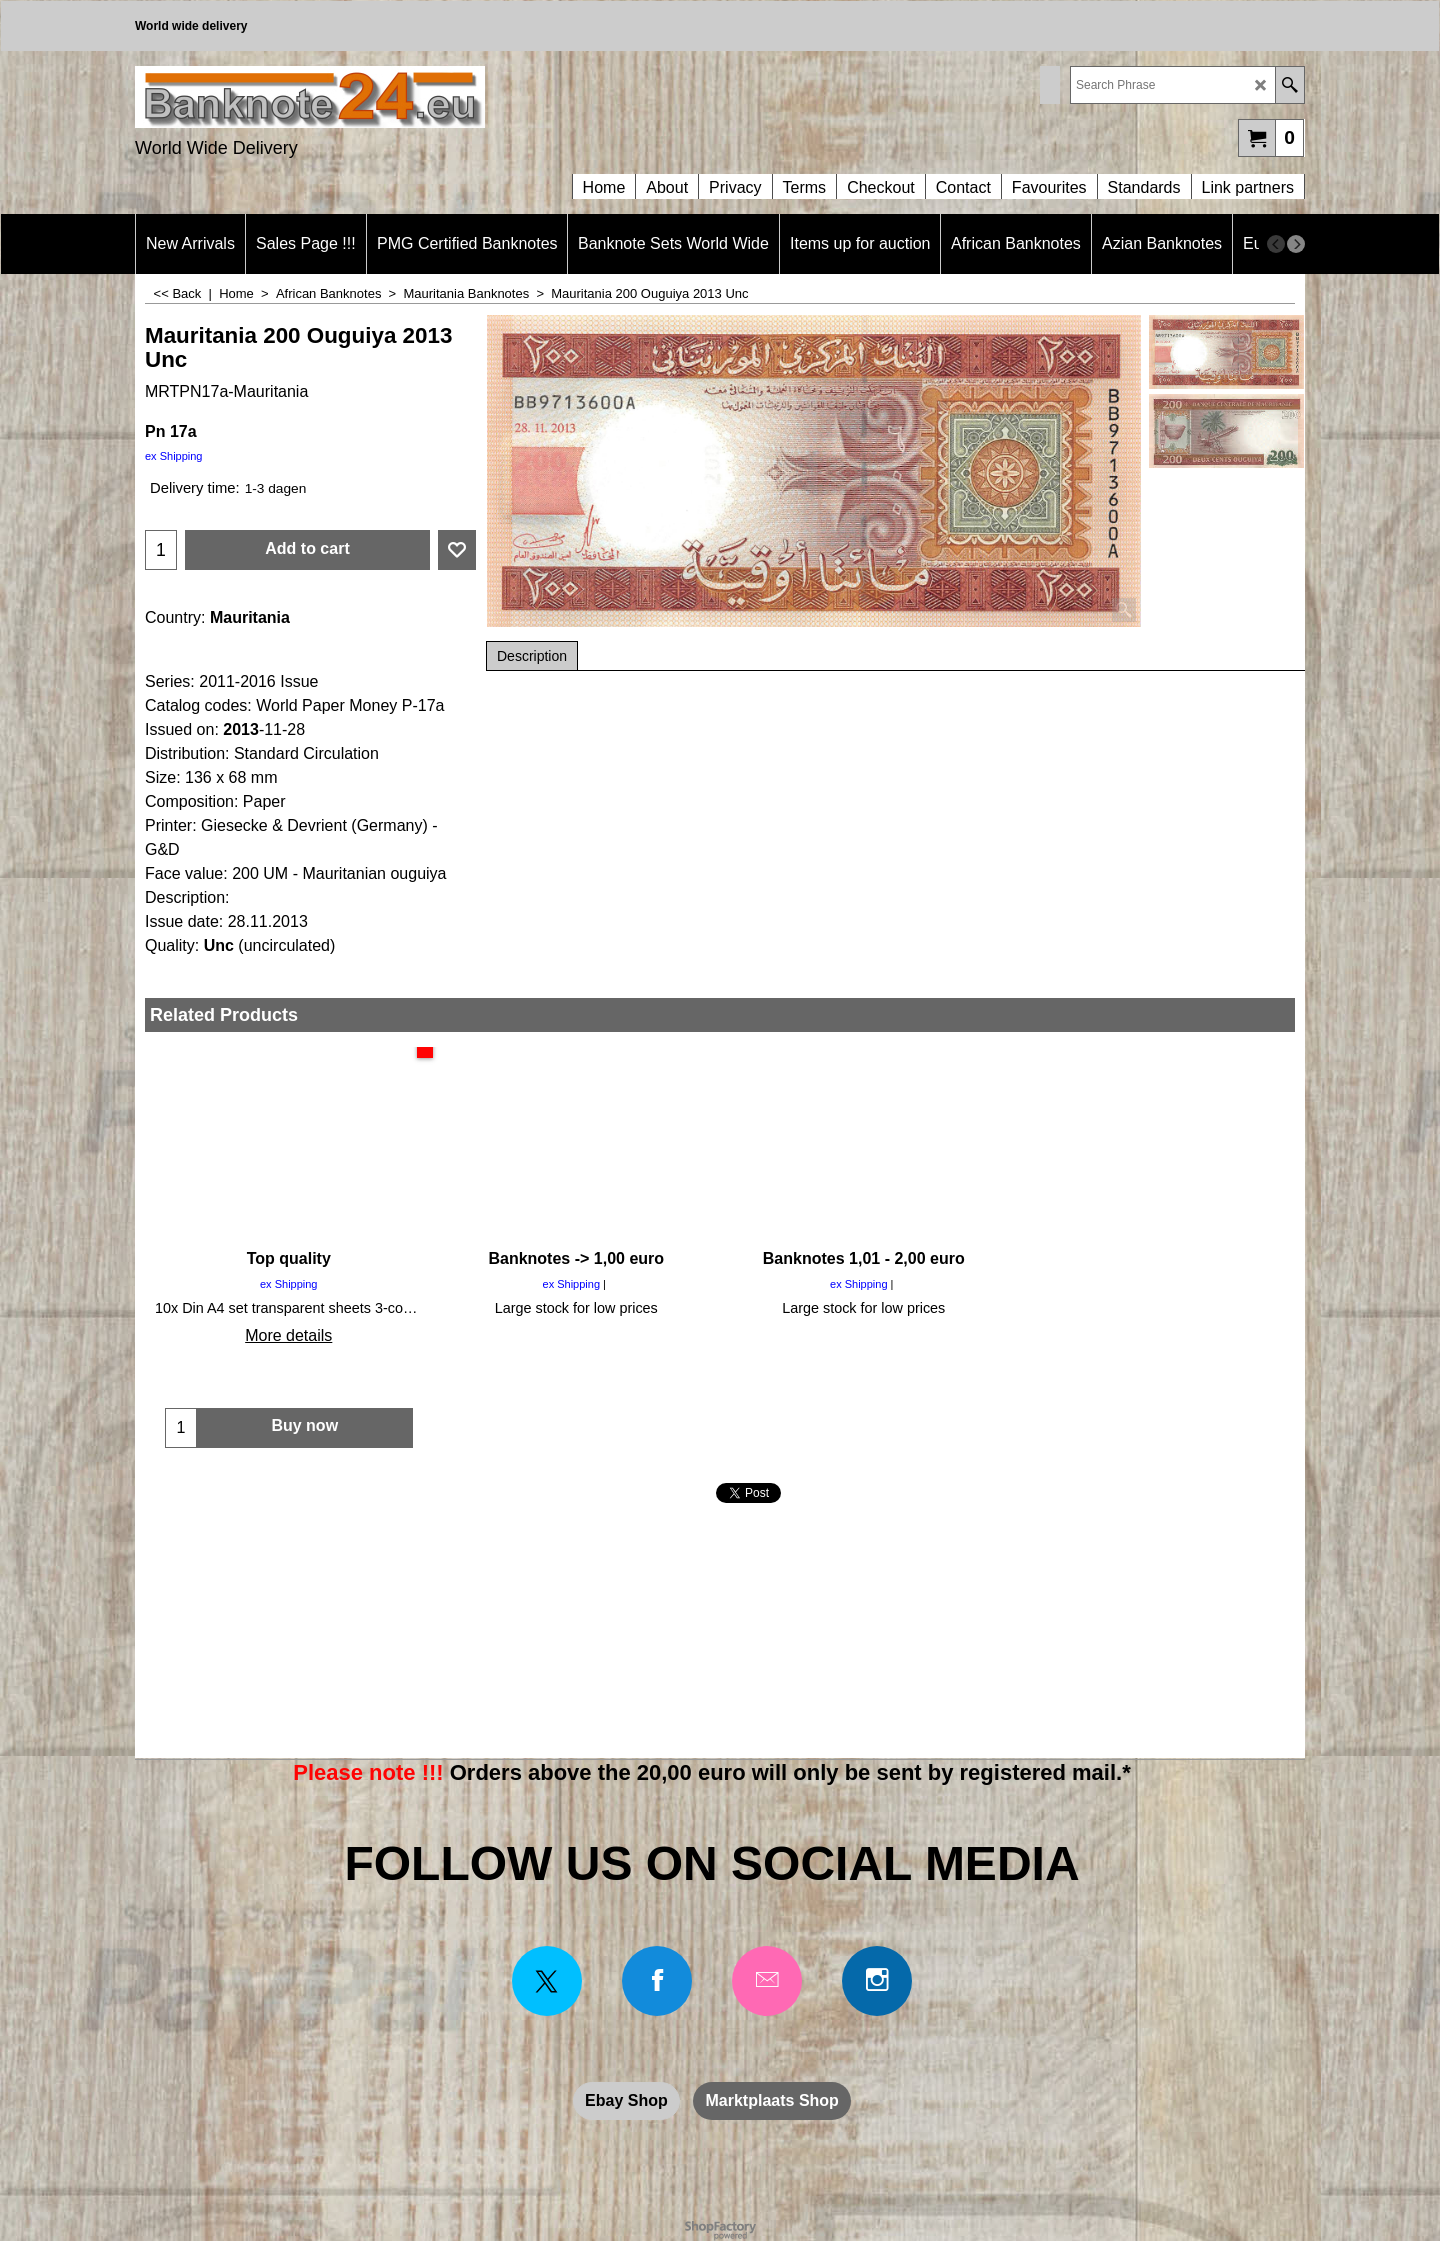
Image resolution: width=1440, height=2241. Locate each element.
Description (532, 656)
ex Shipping (174, 456)
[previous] (1276, 244)
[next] (1296, 244)
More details (288, 1335)
